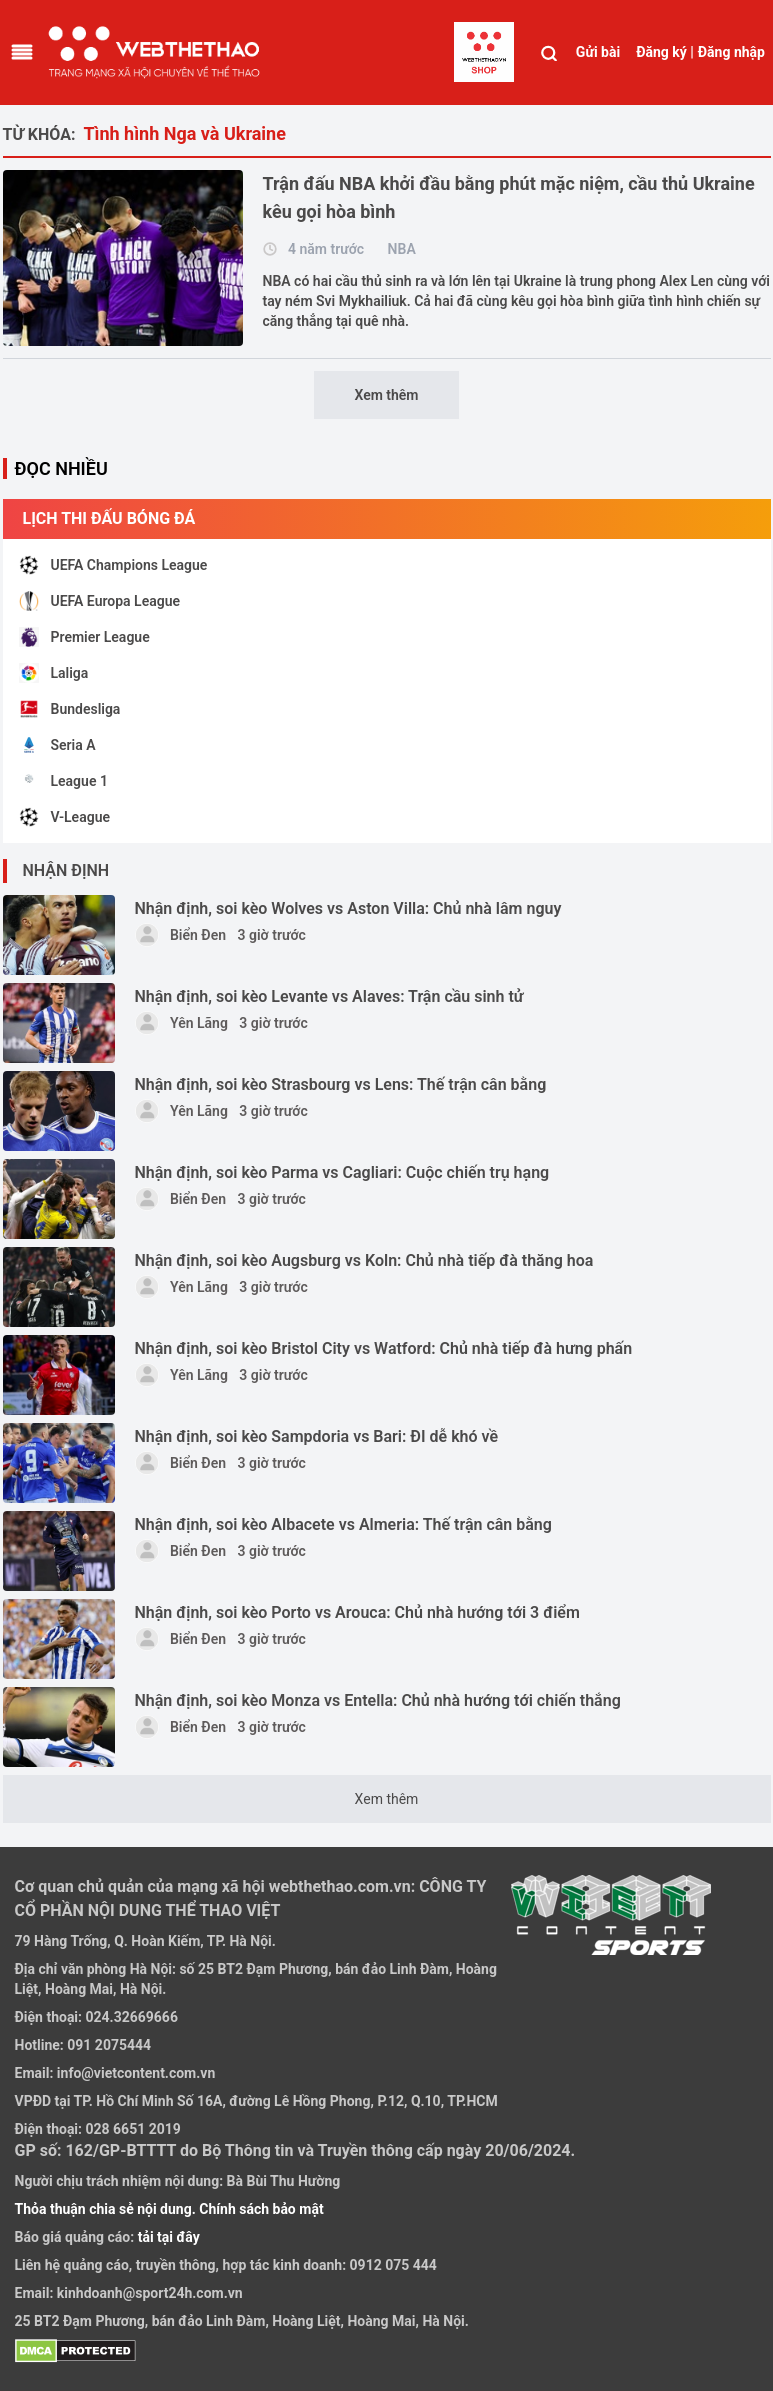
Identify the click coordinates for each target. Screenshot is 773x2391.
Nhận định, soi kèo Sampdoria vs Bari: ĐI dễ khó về (317, 1436)
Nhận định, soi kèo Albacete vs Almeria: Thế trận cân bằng (343, 1524)
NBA (402, 249)
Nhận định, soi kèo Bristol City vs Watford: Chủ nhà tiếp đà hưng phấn (384, 1348)
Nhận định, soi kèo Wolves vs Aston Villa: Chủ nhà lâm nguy (348, 908)
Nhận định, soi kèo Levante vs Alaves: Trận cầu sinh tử (329, 996)
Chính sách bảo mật (261, 2209)
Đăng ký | (665, 52)
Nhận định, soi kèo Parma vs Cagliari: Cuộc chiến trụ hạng (342, 1172)
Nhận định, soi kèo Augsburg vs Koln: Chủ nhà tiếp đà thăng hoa (364, 1260)
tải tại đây (167, 2237)
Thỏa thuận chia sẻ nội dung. (107, 2209)
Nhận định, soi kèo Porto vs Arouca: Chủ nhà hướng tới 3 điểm (357, 1612)
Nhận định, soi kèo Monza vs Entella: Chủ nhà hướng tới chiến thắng (378, 1700)
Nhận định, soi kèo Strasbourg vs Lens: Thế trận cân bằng (341, 1084)
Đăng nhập (731, 52)
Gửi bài (598, 52)
